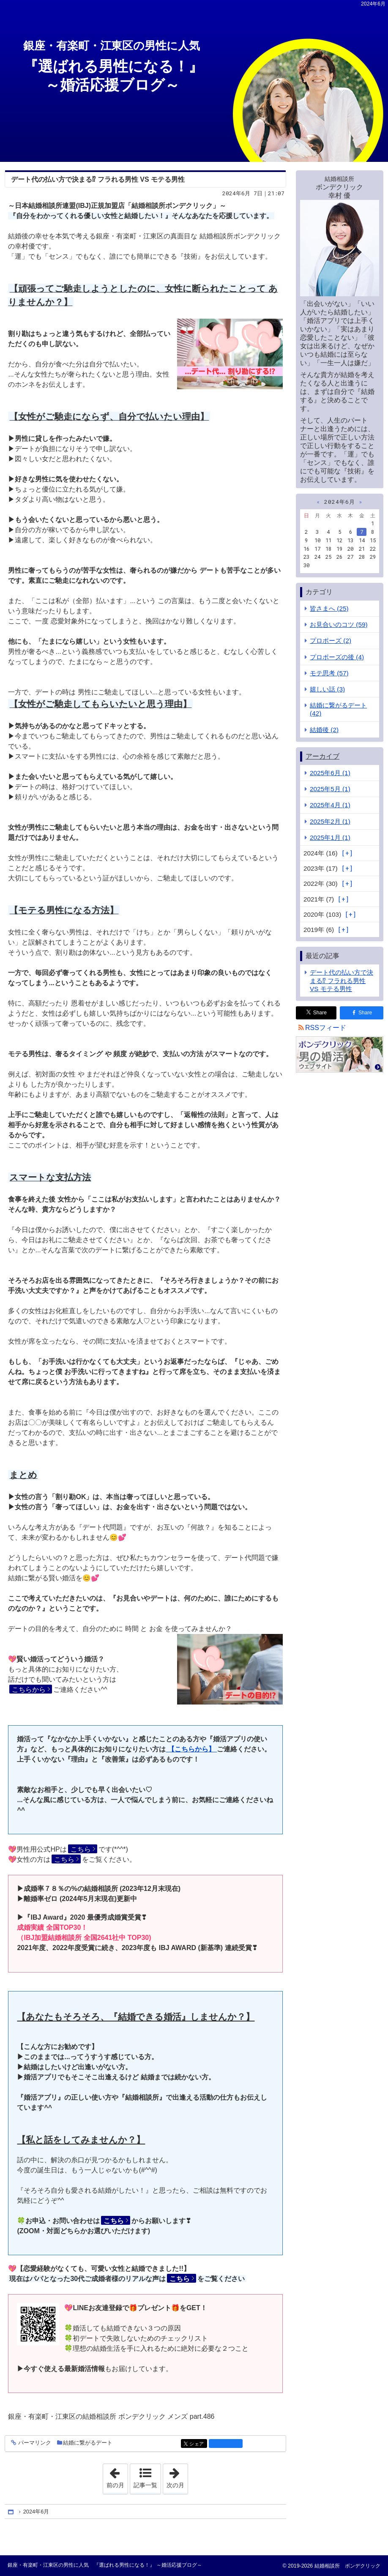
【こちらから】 (191, 1749)
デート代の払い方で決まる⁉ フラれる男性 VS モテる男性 (98, 179)
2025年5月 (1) (330, 788)
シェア (197, 2444)
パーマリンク (34, 2443)
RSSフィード (325, 1027)
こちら (81, 1849)
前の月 (117, 2476)
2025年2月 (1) (330, 821)
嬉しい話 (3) (327, 689)
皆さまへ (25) (329, 608)
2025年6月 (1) (330, 772)
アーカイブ (322, 756)
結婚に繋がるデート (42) (338, 709)
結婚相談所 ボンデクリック (346, 2566)
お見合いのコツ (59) (339, 624)
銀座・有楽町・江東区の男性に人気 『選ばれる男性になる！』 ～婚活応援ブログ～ (105, 2565)
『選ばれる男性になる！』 (190, 66)
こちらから (29, 1689)
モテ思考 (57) (329, 673)
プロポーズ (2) (330, 640)
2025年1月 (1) (330, 837)
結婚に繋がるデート (87, 2442)
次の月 (177, 2476)
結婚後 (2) (324, 729)
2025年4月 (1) (330, 805)
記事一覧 (145, 2485)
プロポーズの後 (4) (337, 657)
